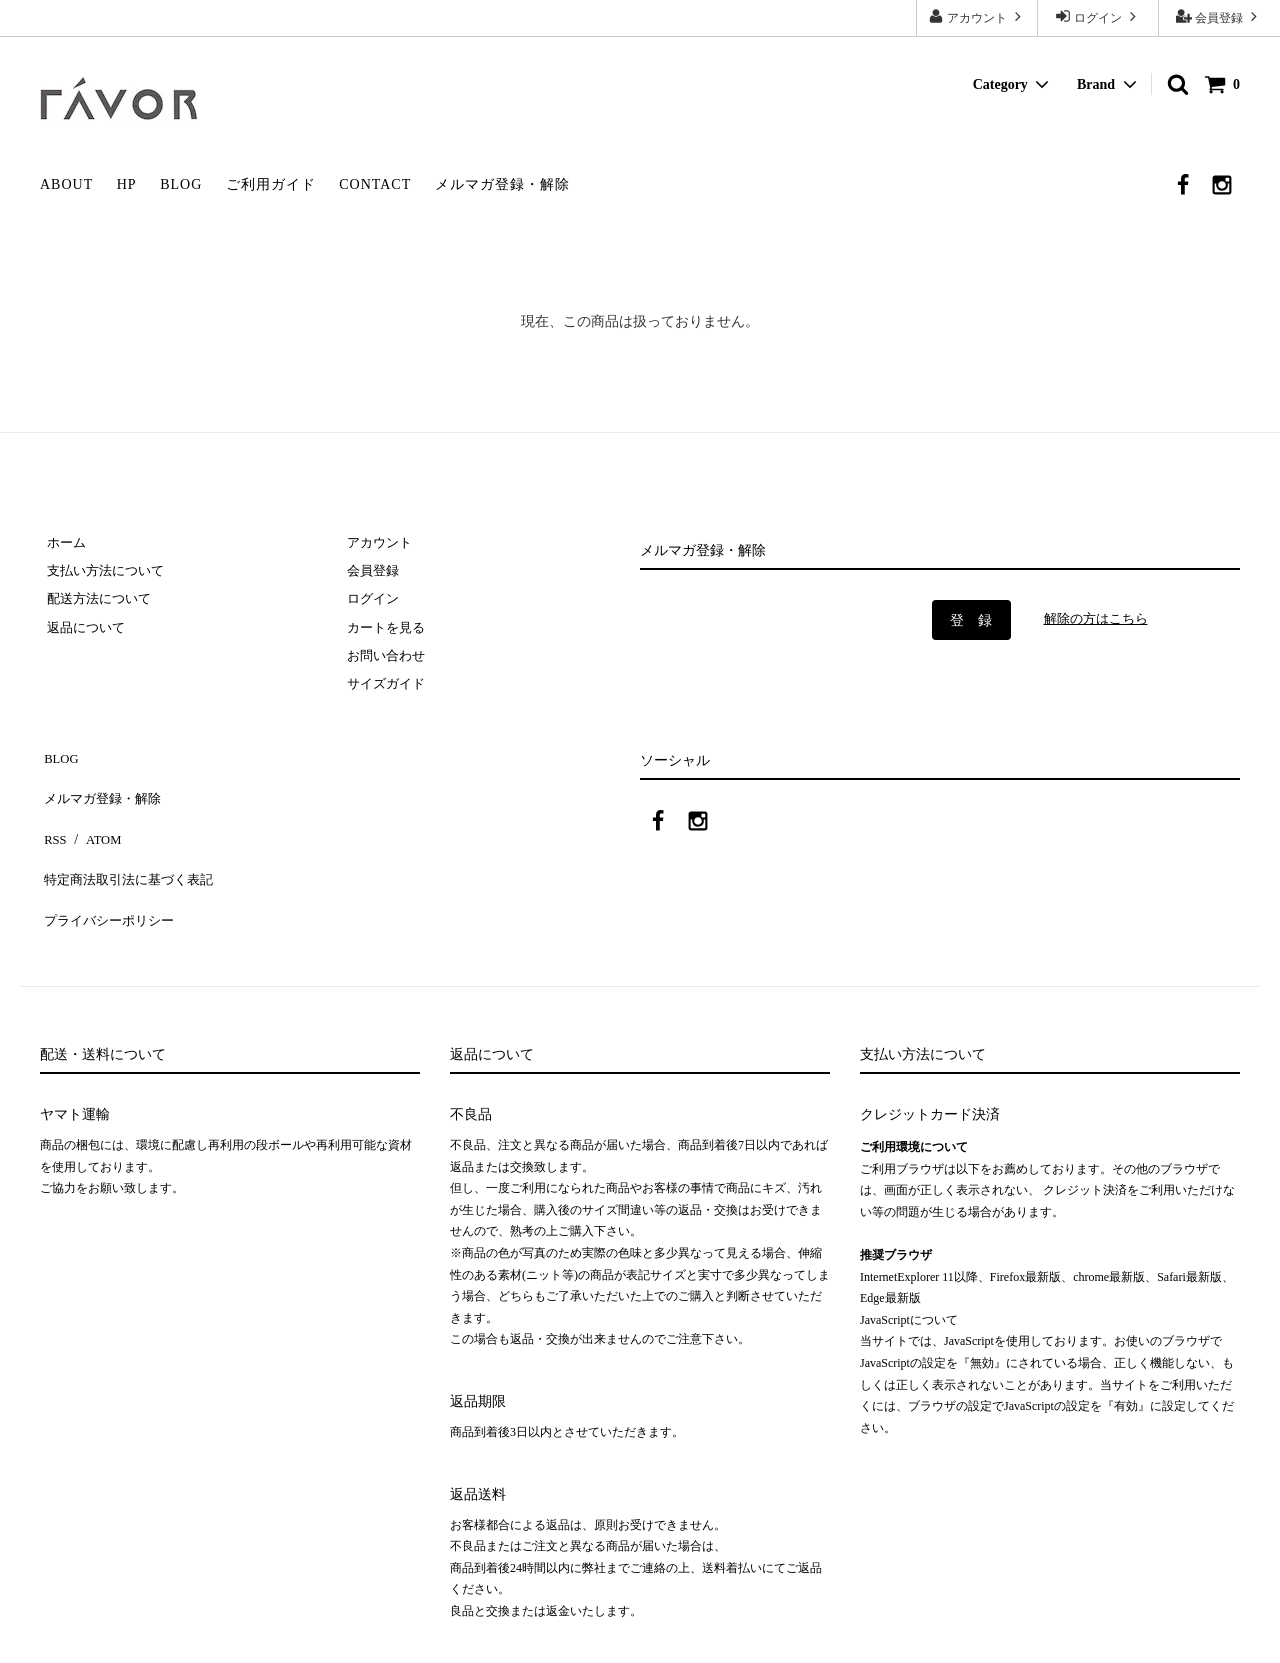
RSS (52, 818)
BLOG (181, 184)
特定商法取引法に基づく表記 (131, 848)
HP (127, 184)
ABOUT (66, 184)
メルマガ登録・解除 (502, 184)
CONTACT (375, 184)
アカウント (977, 16)
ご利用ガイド (271, 184)
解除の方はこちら (1100, 618)
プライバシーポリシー (110, 877)
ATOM (94, 818)
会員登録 (1219, 16)
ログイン (1098, 16)
